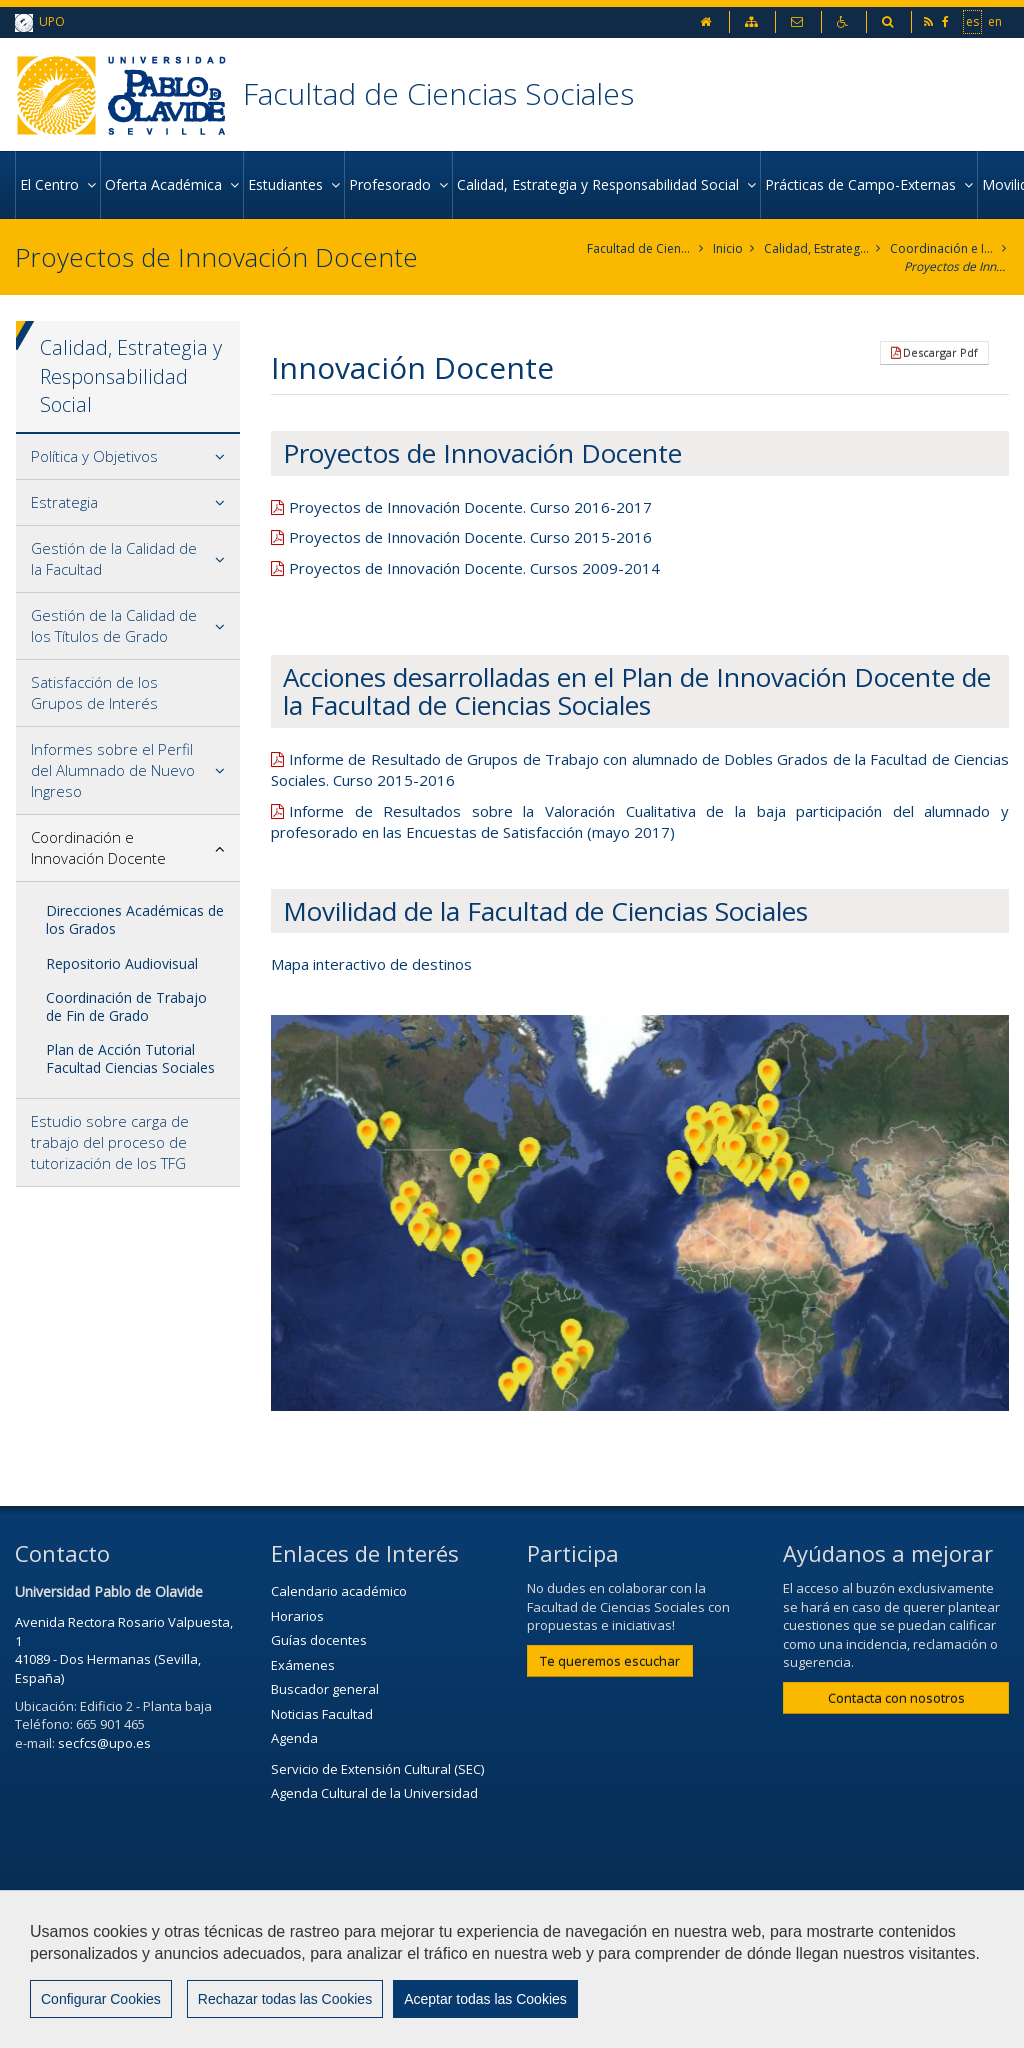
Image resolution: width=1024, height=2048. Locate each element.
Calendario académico (339, 1591)
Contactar (477, 1926)
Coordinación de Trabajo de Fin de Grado (126, 1006)
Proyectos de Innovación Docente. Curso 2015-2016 (470, 537)
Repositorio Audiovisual (122, 963)
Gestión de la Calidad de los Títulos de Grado (114, 625)
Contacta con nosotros (896, 1698)
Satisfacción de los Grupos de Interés (94, 692)
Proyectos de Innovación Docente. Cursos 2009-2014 (474, 568)
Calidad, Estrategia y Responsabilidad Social (816, 248)
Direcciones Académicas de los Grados (135, 919)
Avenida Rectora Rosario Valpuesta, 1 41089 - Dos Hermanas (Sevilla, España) (124, 1650)
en (995, 21)
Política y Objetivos (94, 456)
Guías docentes (319, 1640)
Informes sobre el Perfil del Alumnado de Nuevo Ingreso (113, 770)
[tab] (128, 457)
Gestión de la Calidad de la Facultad (114, 558)
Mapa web (57, 1975)
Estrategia (64, 502)
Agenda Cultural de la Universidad (374, 1793)
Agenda (294, 1738)
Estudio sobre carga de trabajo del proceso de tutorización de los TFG (110, 1142)
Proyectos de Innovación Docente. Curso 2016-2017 (470, 507)
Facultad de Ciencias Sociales (438, 93)
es (972, 21)
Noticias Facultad (322, 1714)
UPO (40, 22)
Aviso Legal (584, 1926)
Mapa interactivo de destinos (371, 964)
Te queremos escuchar (610, 1661)
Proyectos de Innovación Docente (956, 266)
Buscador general (325, 1689)
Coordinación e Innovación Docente (942, 248)
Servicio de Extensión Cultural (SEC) (377, 1769)
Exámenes (303, 1665)
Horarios (297, 1616)
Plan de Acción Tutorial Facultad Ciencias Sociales (130, 1058)
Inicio (728, 248)
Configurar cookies (97, 2023)
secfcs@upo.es (104, 1743)
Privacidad (693, 1926)
